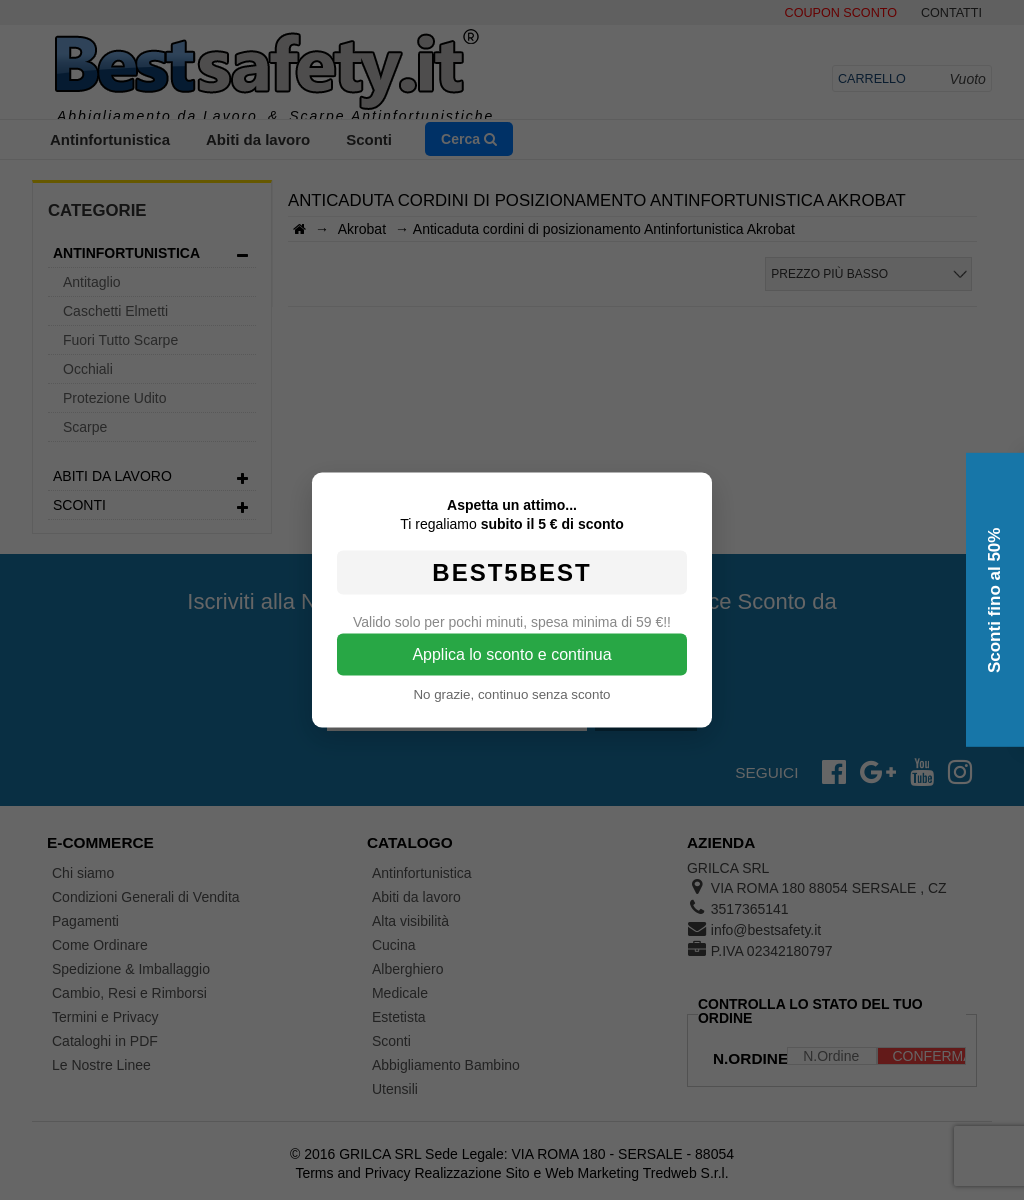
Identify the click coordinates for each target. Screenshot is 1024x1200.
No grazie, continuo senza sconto (511, 694)
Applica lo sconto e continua (511, 654)
